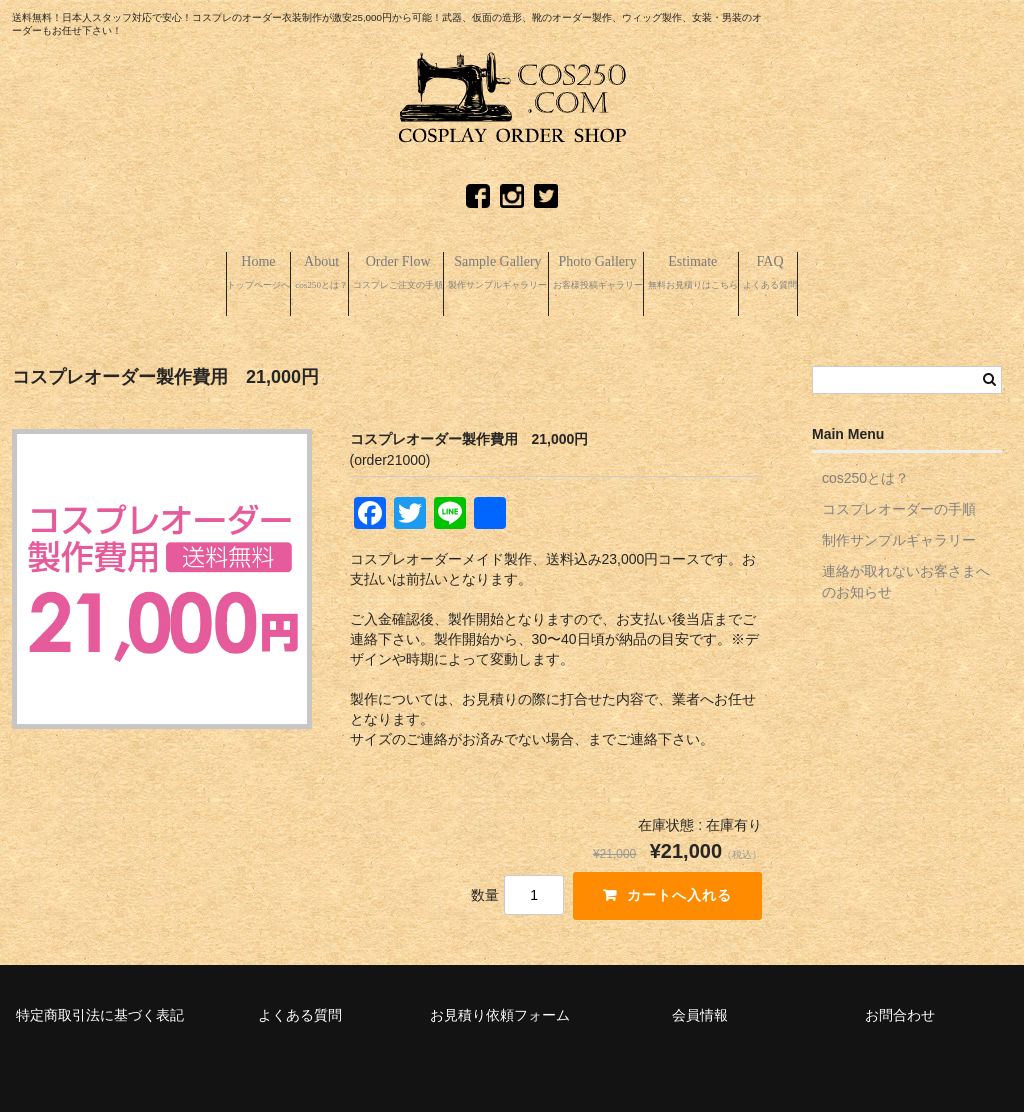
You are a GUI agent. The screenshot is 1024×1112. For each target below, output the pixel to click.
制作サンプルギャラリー (899, 531)
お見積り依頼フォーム (500, 1006)
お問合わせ (900, 1006)
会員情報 (700, 1006)
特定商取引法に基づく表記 (100, 1006)
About (210, 272)
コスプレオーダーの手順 (899, 500)
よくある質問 (300, 1006)
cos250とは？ (865, 469)
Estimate (799, 272)
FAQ (923, 272)
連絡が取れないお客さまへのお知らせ (906, 572)
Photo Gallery (648, 272)
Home (107, 272)
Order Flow (334, 272)
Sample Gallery (491, 272)
